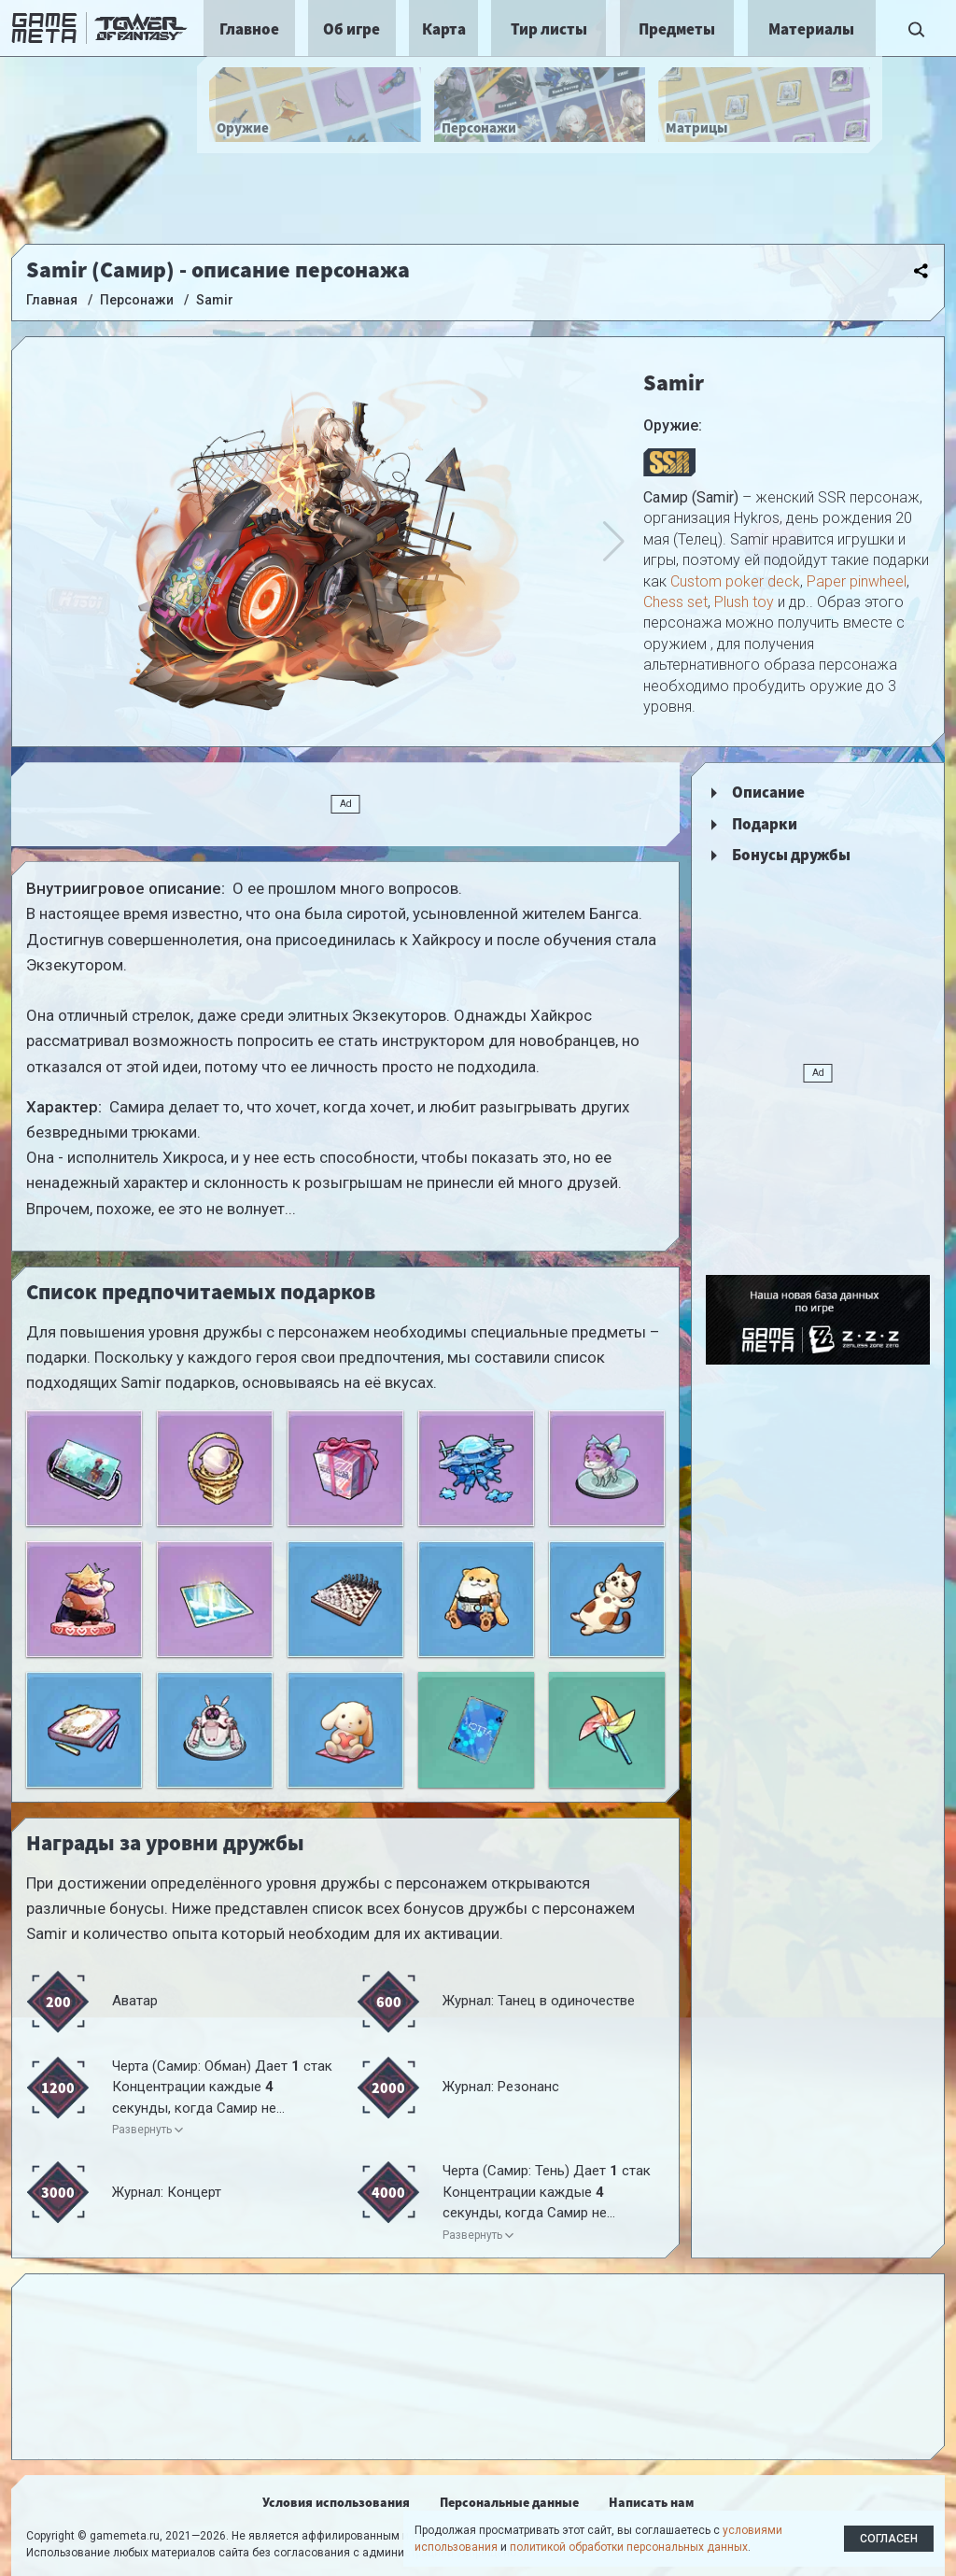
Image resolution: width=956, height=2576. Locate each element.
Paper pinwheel (857, 581)
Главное (249, 29)
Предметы (677, 29)
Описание (768, 792)
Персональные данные (509, 2502)
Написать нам (651, 2502)
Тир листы (549, 29)
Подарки (764, 824)
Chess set (675, 602)
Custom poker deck (735, 581)
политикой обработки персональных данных (629, 2547)
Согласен (889, 2538)
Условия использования (336, 2502)
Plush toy (744, 602)
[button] (613, 541)
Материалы (811, 29)
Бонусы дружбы (791, 854)
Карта (444, 29)
